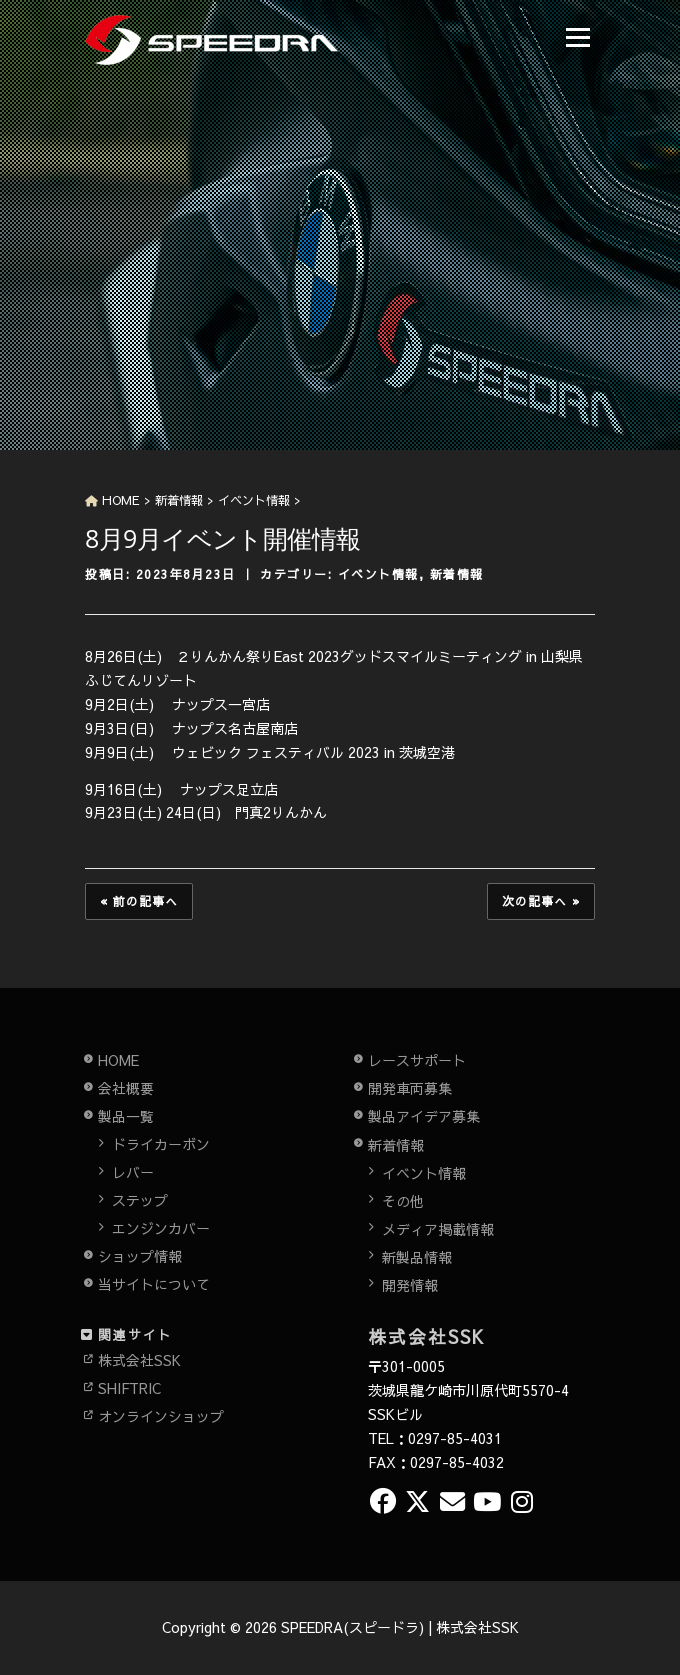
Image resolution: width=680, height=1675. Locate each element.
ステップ (140, 1200)
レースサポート (417, 1060)
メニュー (577, 37)
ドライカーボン (161, 1144)
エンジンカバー (161, 1228)
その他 (403, 1201)
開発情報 (410, 1285)
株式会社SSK (139, 1360)
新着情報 (457, 574)
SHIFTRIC (129, 1388)
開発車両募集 (410, 1088)
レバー (133, 1172)
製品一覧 (126, 1116)
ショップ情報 (140, 1256)
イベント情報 (378, 574)
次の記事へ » (541, 901)
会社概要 (126, 1088)
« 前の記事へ (139, 901)
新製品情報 (417, 1257)
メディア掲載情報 (438, 1229)
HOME (118, 1060)
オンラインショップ (161, 1416)
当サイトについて (154, 1284)
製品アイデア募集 (424, 1116)
